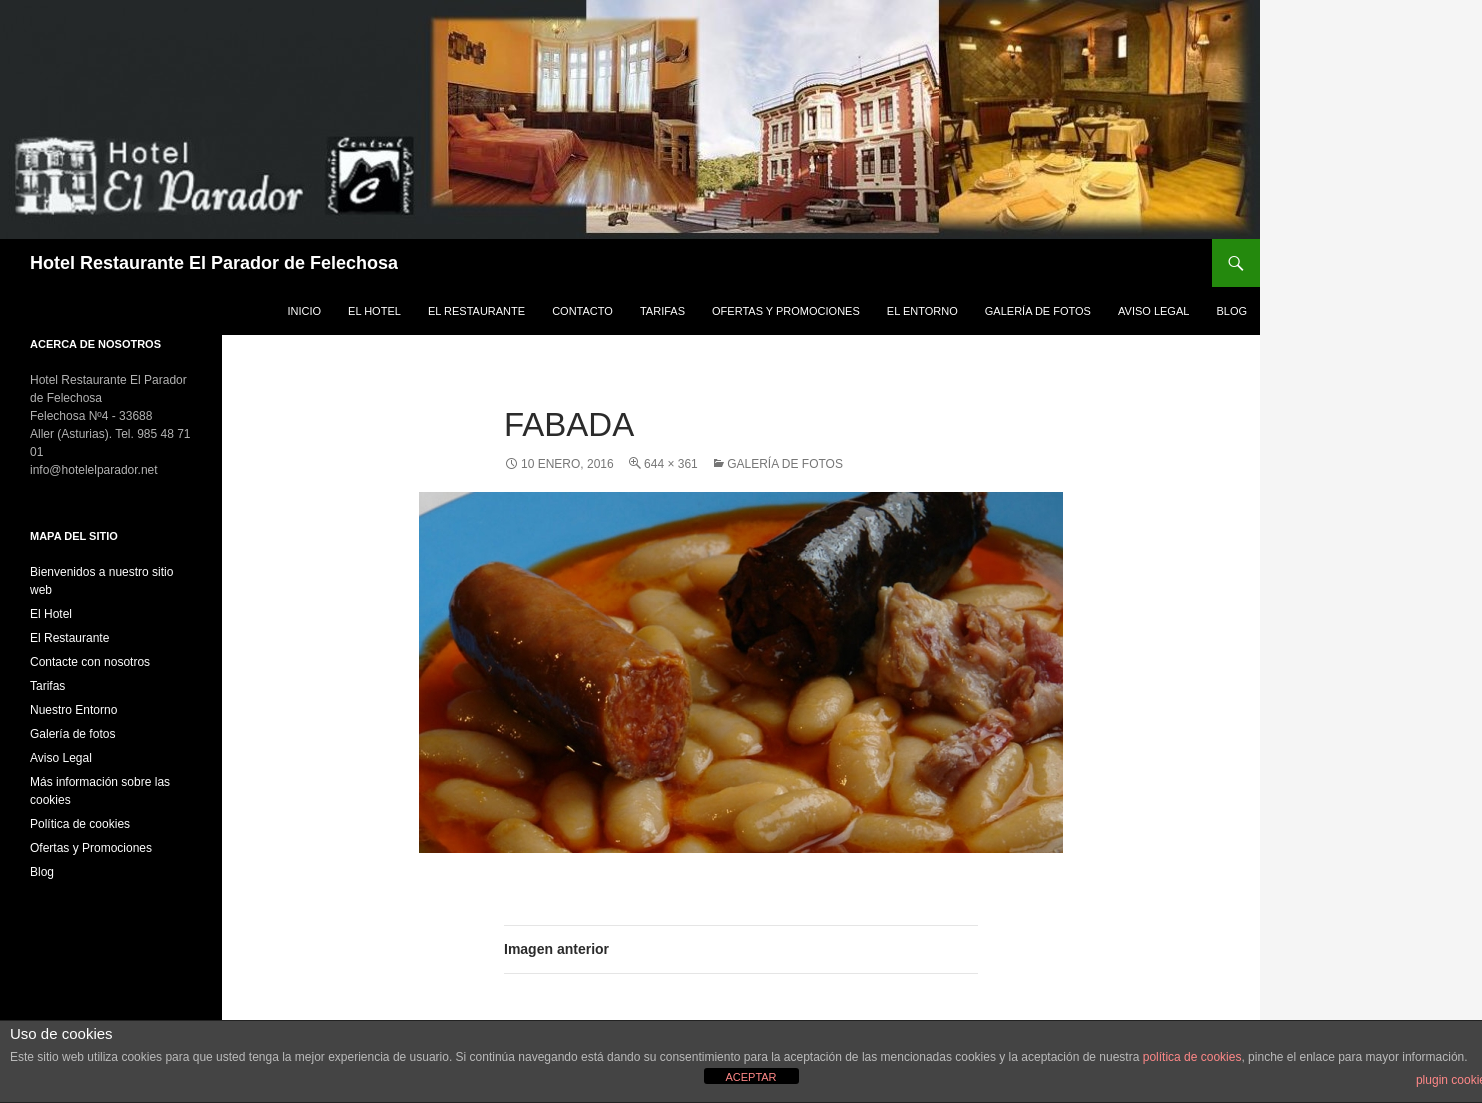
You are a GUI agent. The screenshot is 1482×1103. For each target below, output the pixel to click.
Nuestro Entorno (73, 710)
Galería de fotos (1038, 311)
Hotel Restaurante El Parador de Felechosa (214, 263)
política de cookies (1192, 1057)
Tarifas (662, 311)
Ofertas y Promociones (786, 311)
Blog (1231, 311)
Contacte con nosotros (90, 662)
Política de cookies (80, 824)
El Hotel (374, 311)
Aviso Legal (1153, 311)
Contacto (582, 311)
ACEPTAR (750, 1077)
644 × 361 (671, 464)
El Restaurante (476, 311)
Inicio (304, 311)
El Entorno (922, 311)
